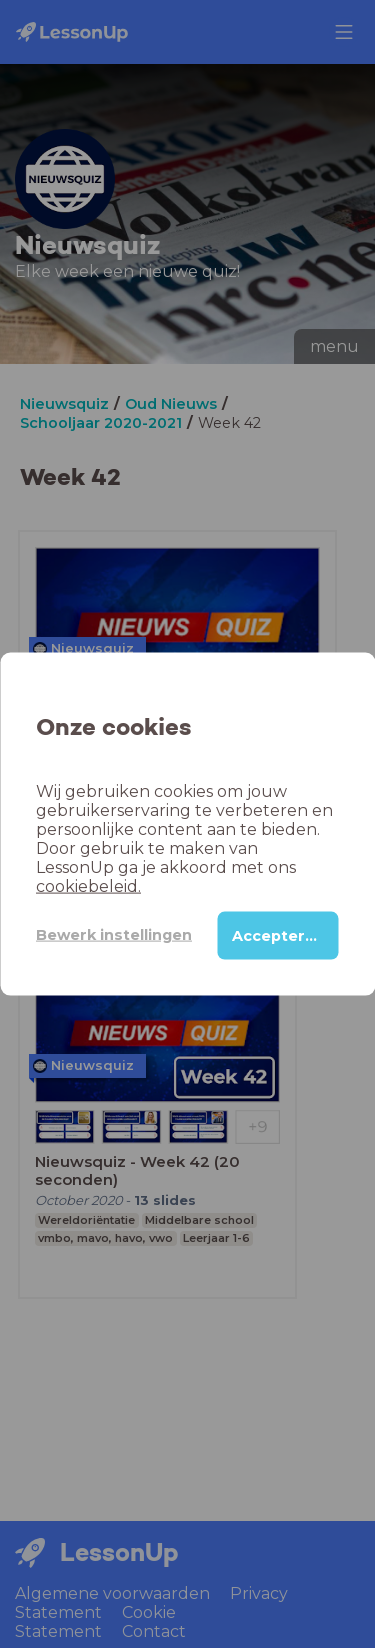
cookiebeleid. (88, 885)
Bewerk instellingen (114, 935)
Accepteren (278, 935)
